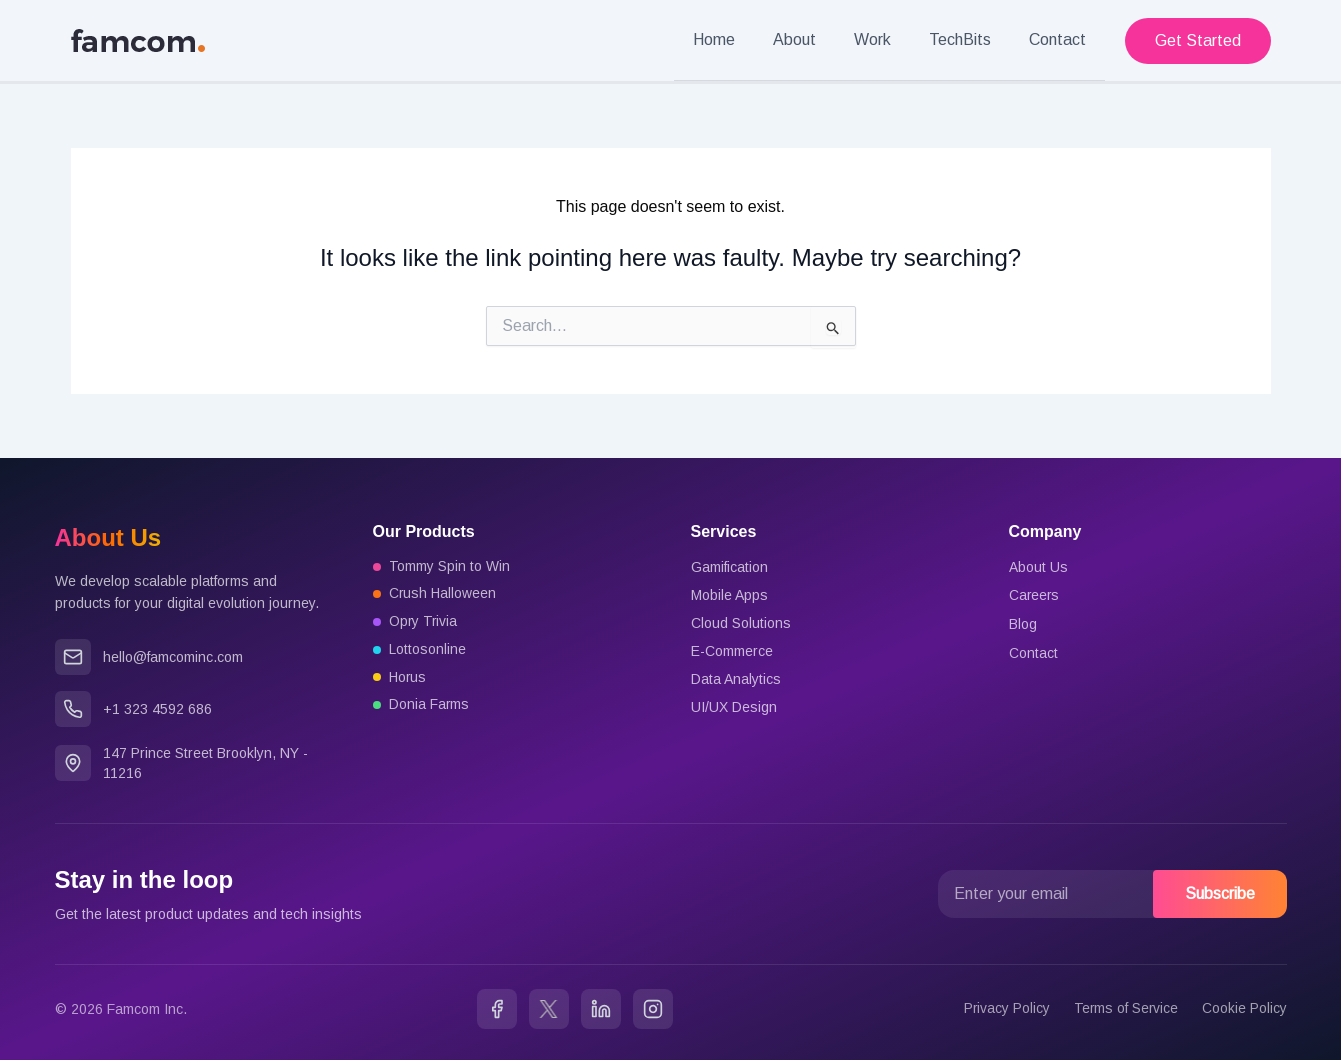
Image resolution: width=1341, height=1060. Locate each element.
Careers (1035, 594)
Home (741, 39)
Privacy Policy (1004, 1008)
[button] (1198, 40)
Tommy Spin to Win (449, 566)
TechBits (969, 39)
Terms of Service (1125, 1008)
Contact (1060, 39)
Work (887, 39)
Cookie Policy (1244, 1008)
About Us (1038, 566)
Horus (408, 678)
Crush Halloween (443, 594)
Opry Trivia (424, 622)
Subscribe (1220, 892)
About (815, 39)
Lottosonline (427, 650)
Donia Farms (429, 706)
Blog (1023, 622)
